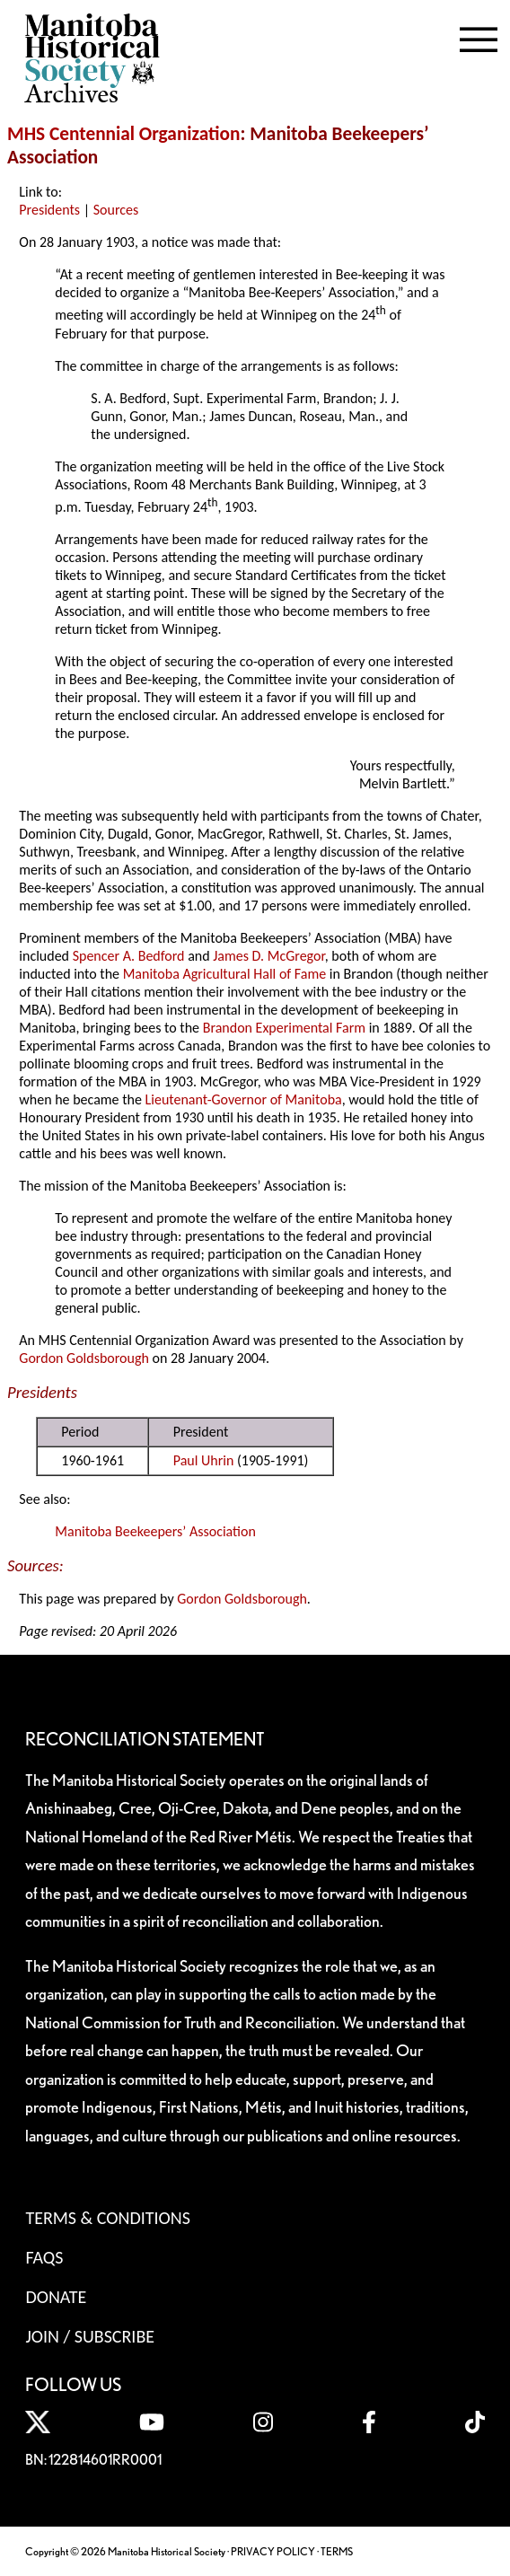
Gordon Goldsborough (84, 1358)
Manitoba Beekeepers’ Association (155, 1531)
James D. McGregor (268, 955)
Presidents (49, 209)
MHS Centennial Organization (124, 133)
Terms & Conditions (107, 2218)
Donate (55, 2297)
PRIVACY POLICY (273, 2551)
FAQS (44, 2257)
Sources (116, 209)
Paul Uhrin (203, 1460)
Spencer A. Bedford (129, 955)
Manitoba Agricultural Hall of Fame (224, 973)
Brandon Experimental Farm (284, 1027)
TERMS (337, 2551)
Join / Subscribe (89, 2336)
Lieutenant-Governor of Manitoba (243, 1099)
